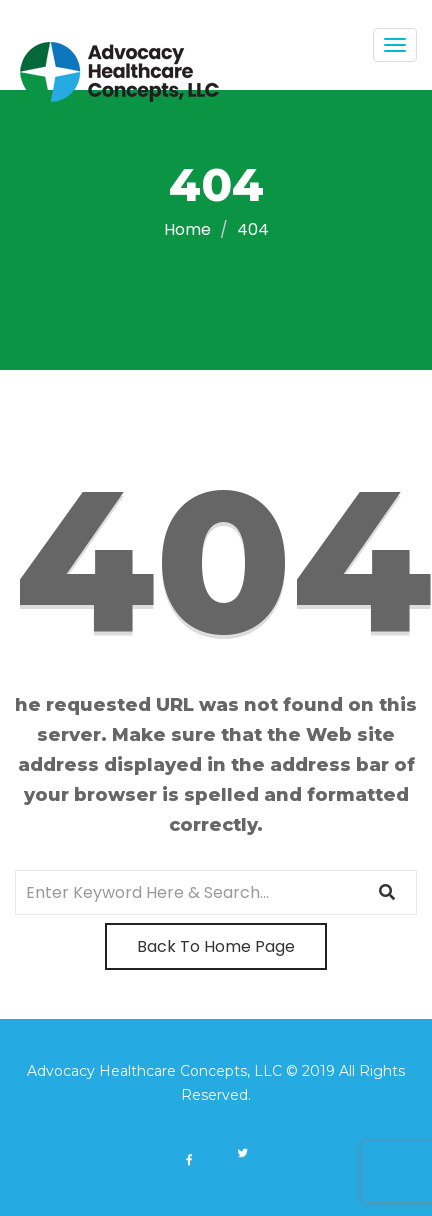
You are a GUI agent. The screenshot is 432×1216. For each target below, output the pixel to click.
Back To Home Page (216, 946)
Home (187, 229)
